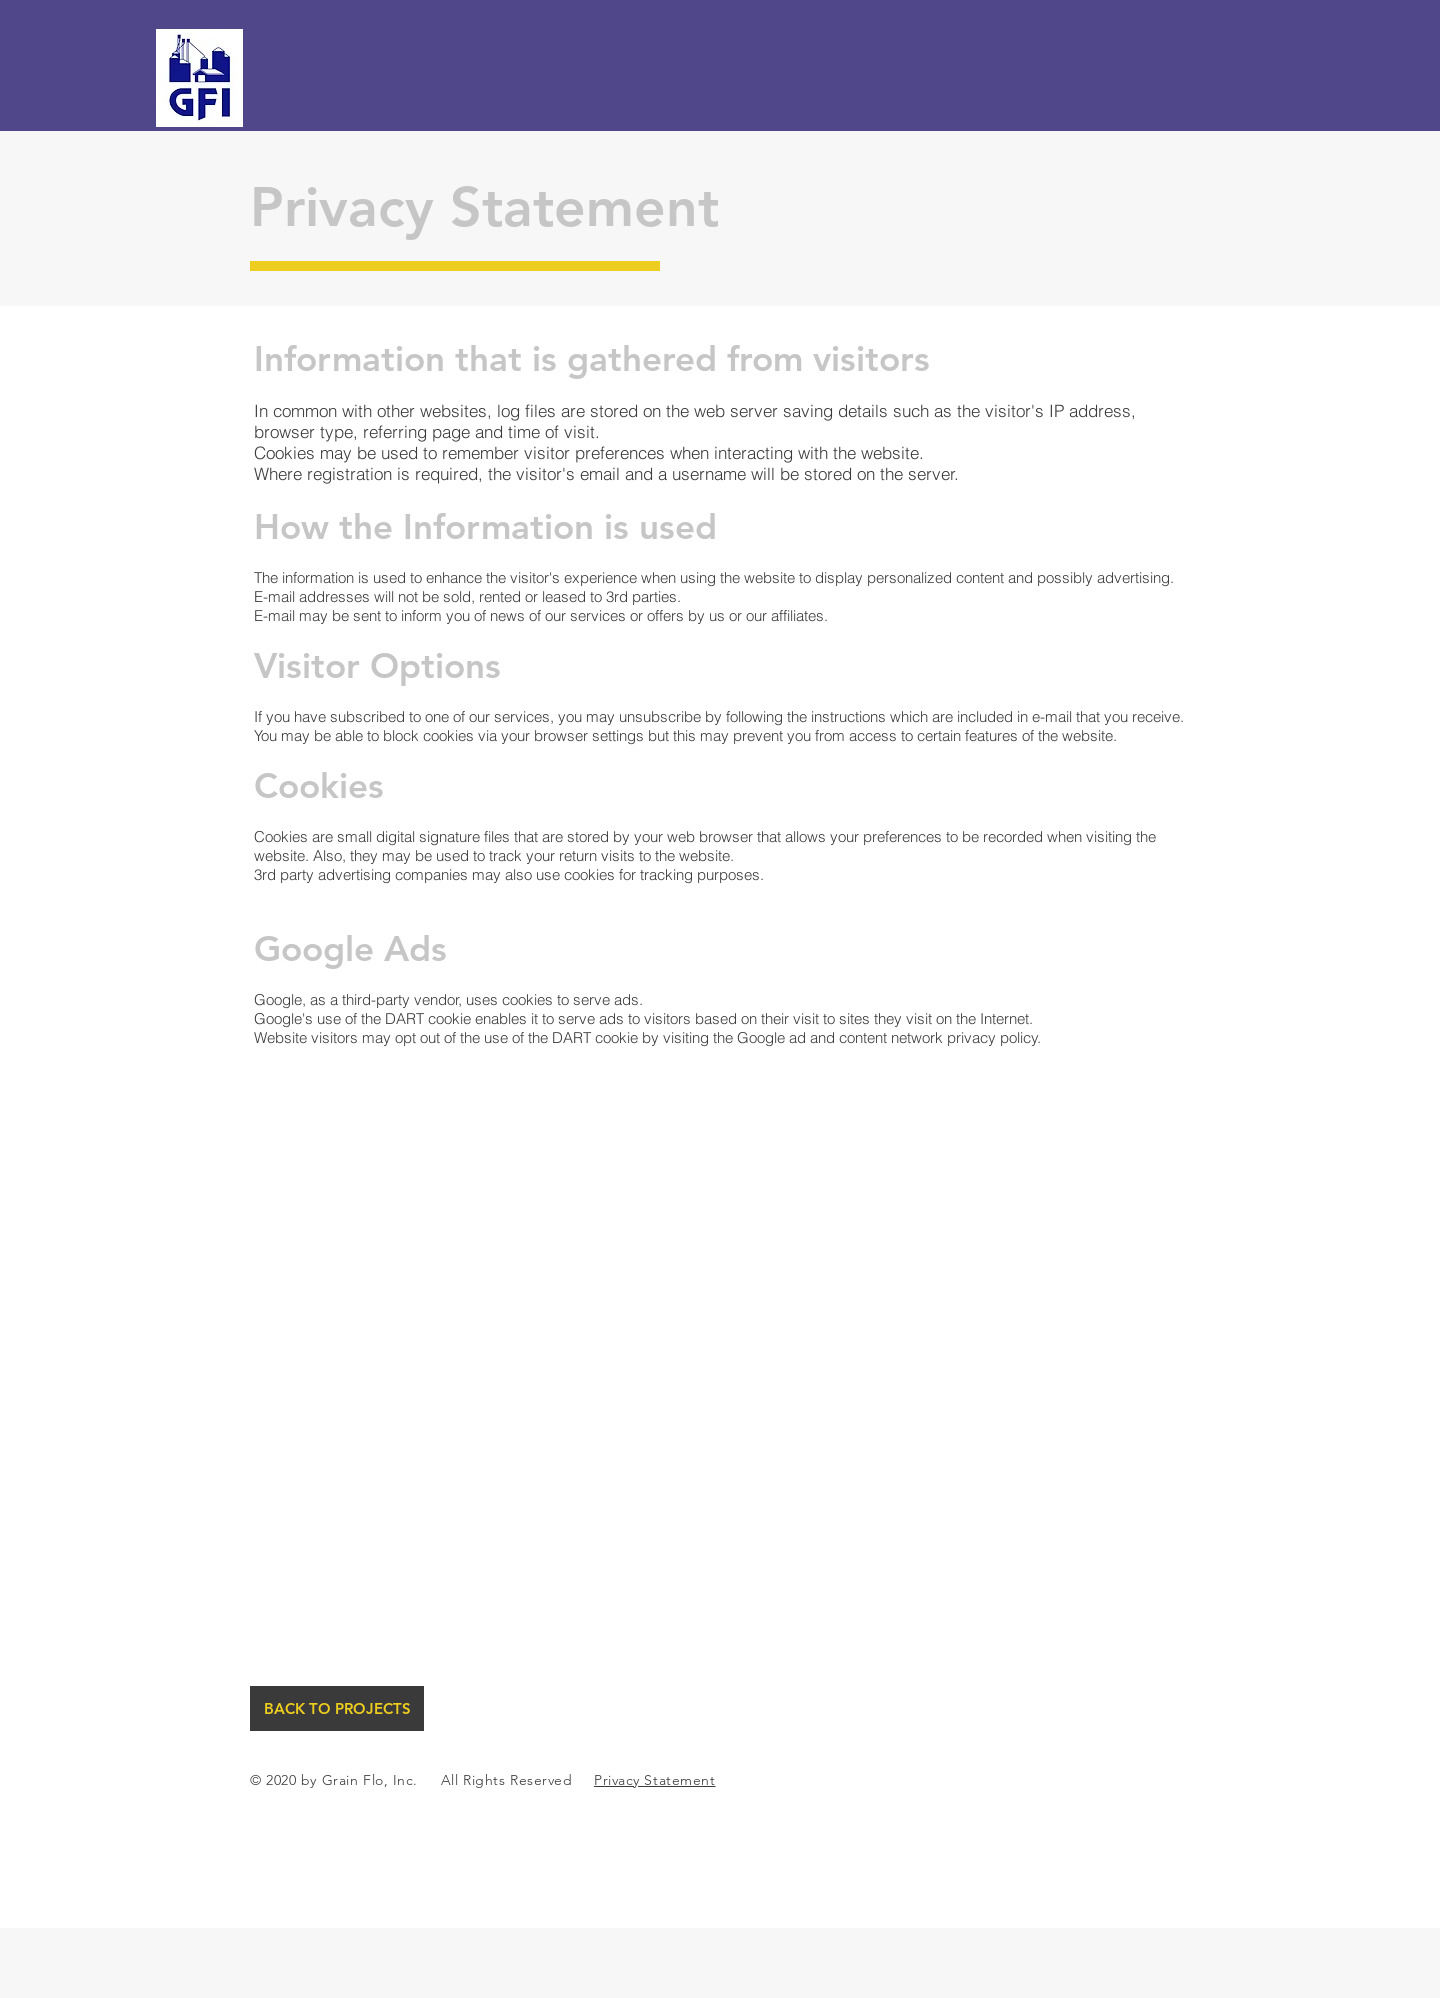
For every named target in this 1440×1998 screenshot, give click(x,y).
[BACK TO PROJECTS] (337, 1708)
